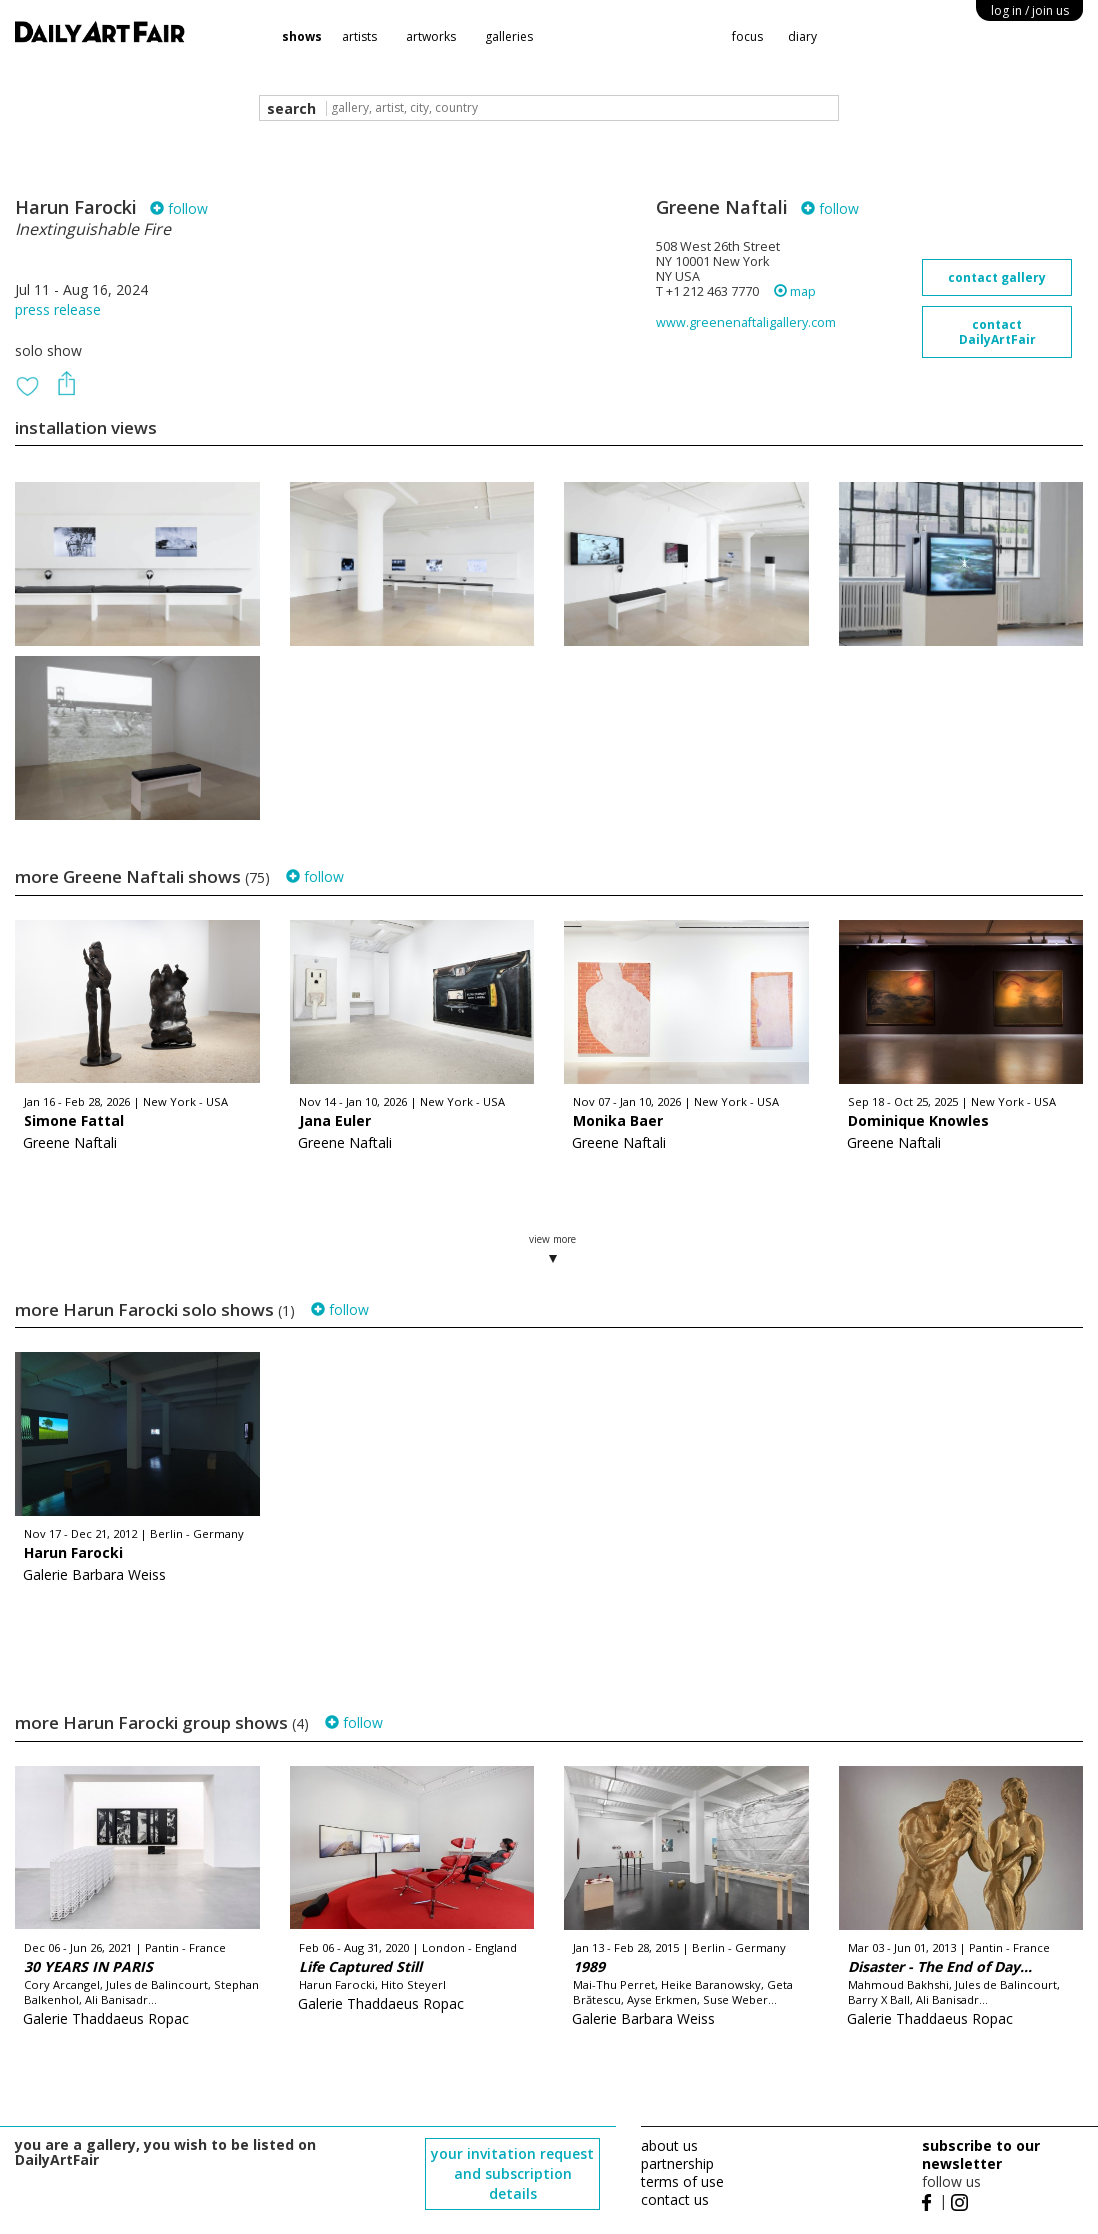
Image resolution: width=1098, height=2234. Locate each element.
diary (802, 36)
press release (58, 309)
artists (359, 36)
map (795, 291)
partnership (677, 2163)
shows (302, 36)
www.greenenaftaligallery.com (746, 322)
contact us (675, 2199)
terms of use (682, 2181)
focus (747, 36)
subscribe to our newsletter (981, 2154)
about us (669, 2145)
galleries (509, 36)
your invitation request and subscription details (512, 2173)
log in (1030, 10)
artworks (431, 36)
